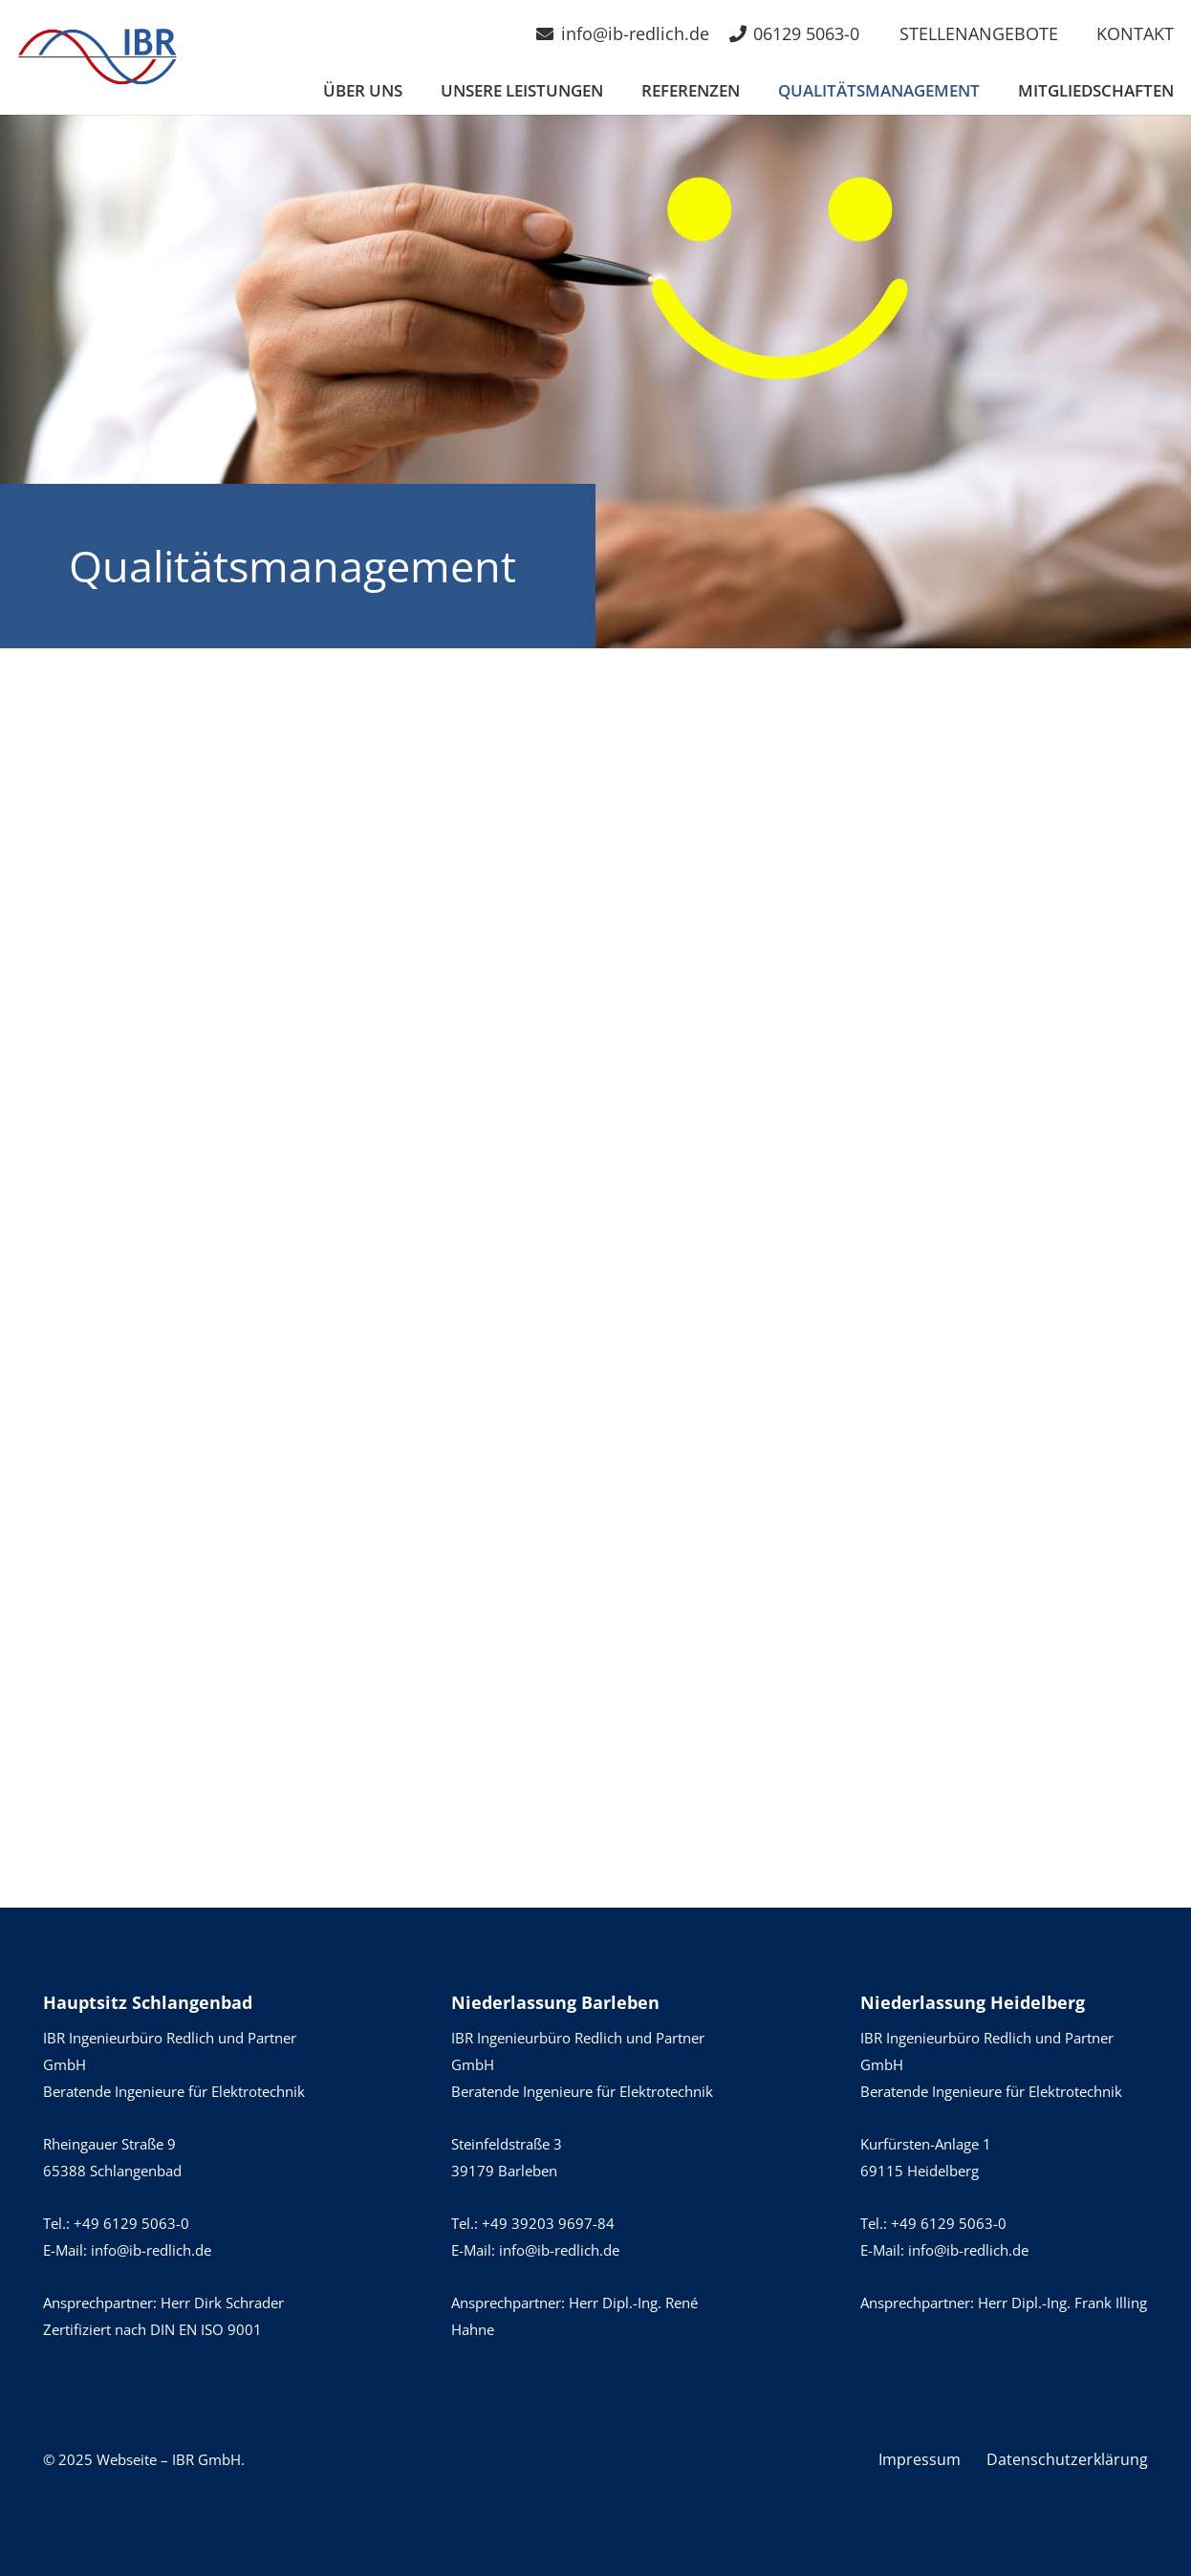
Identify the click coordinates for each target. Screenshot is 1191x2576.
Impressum (919, 2459)
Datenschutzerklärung (1067, 2459)
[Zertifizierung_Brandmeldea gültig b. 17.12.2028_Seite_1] (319, 1446)
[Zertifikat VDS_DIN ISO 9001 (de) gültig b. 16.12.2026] (871, 1446)
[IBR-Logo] (97, 57)
